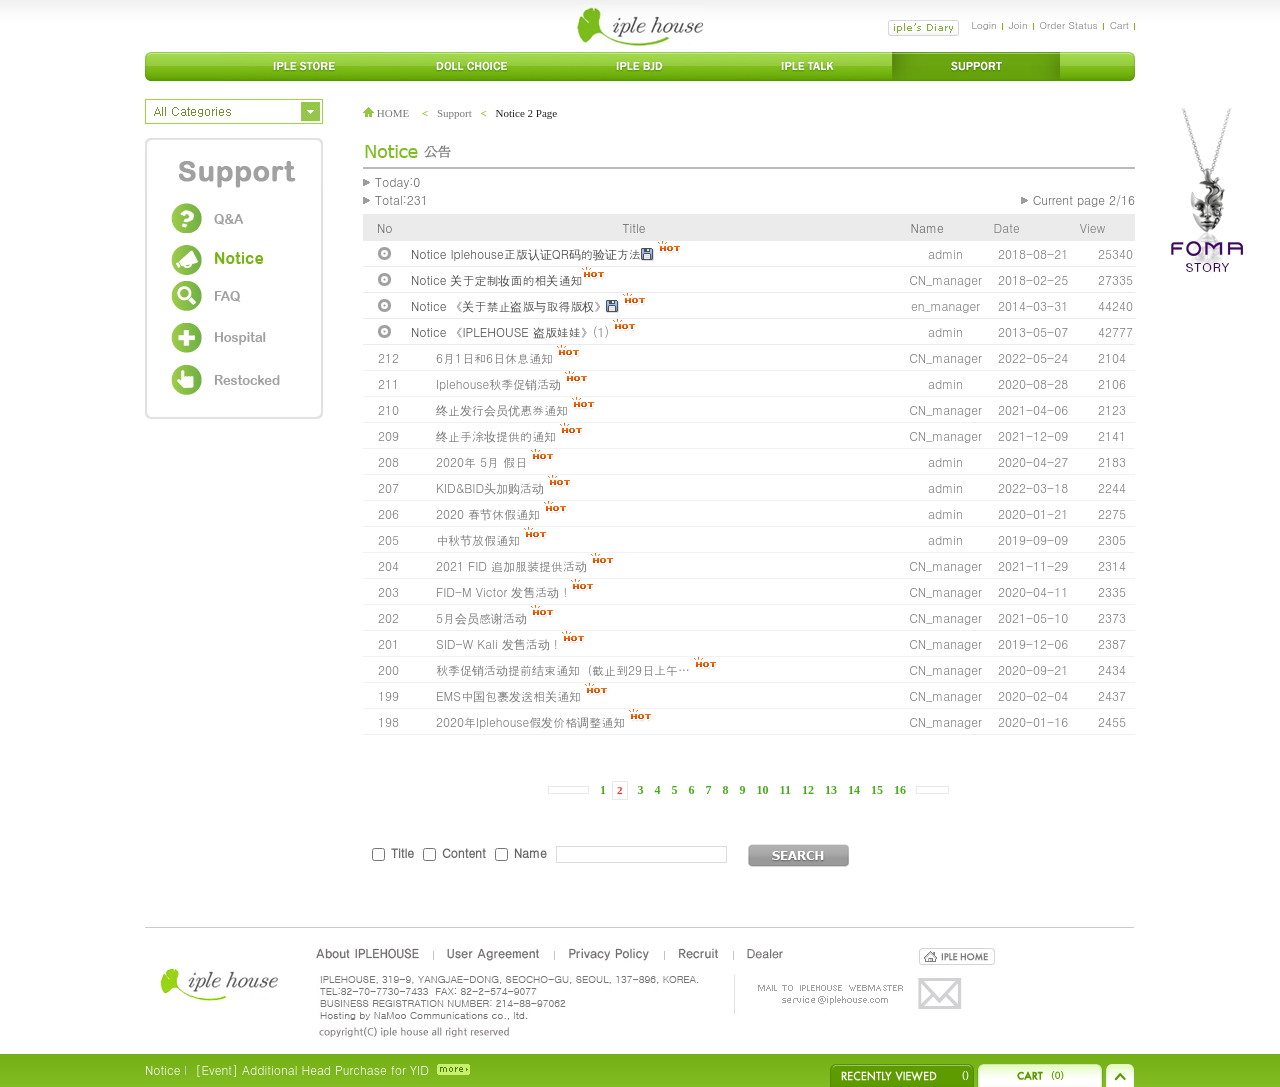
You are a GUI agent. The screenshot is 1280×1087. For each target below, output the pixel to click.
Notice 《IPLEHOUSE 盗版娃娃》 (502, 331)
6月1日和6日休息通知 (494, 357)
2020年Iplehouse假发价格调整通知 (530, 721)
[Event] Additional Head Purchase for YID (311, 1069)
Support (454, 113)
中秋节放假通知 (478, 539)
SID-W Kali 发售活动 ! (497, 643)
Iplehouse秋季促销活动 (498, 383)
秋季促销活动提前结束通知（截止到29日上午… (563, 669)
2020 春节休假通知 (488, 513)
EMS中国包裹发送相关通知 (508, 695)
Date (1007, 227)
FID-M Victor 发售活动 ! (503, 591)
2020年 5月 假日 (481, 461)
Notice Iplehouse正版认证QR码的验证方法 (526, 253)
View (1092, 227)
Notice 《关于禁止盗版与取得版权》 (508, 305)
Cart (1119, 25)
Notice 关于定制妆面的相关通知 (496, 279)
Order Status (1069, 25)
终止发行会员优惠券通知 (502, 409)
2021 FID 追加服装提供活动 (511, 565)
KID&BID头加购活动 (490, 487)
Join (1018, 25)
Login (983, 25)
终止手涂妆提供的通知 (496, 435)
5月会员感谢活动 (481, 617)
